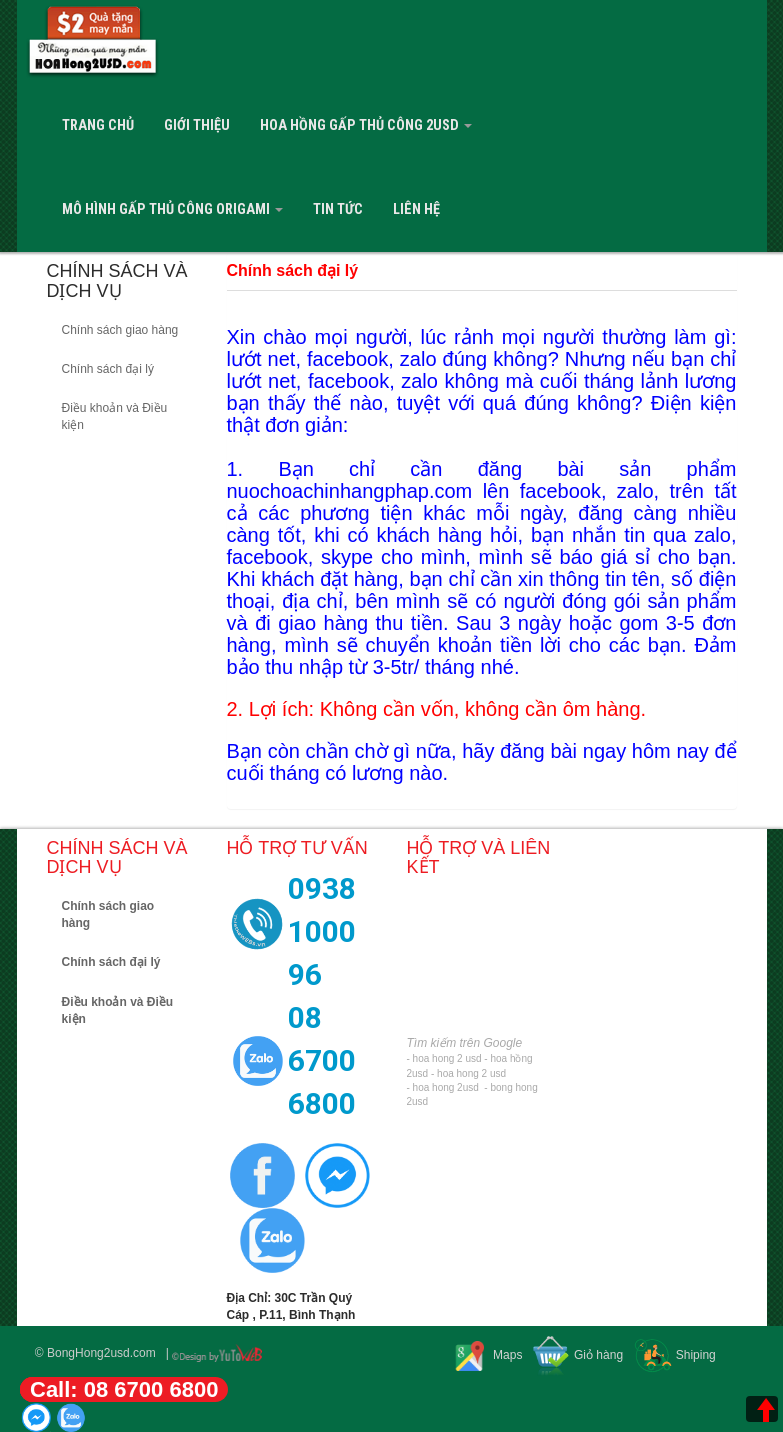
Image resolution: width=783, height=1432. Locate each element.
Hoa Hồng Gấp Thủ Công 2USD (366, 125)
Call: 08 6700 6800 (124, 1389)
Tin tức (338, 209)
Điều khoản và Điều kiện (115, 416)
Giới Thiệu (197, 125)
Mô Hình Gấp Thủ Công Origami (172, 209)
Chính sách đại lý (108, 369)
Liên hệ (416, 209)
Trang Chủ (98, 125)
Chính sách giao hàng (120, 330)
